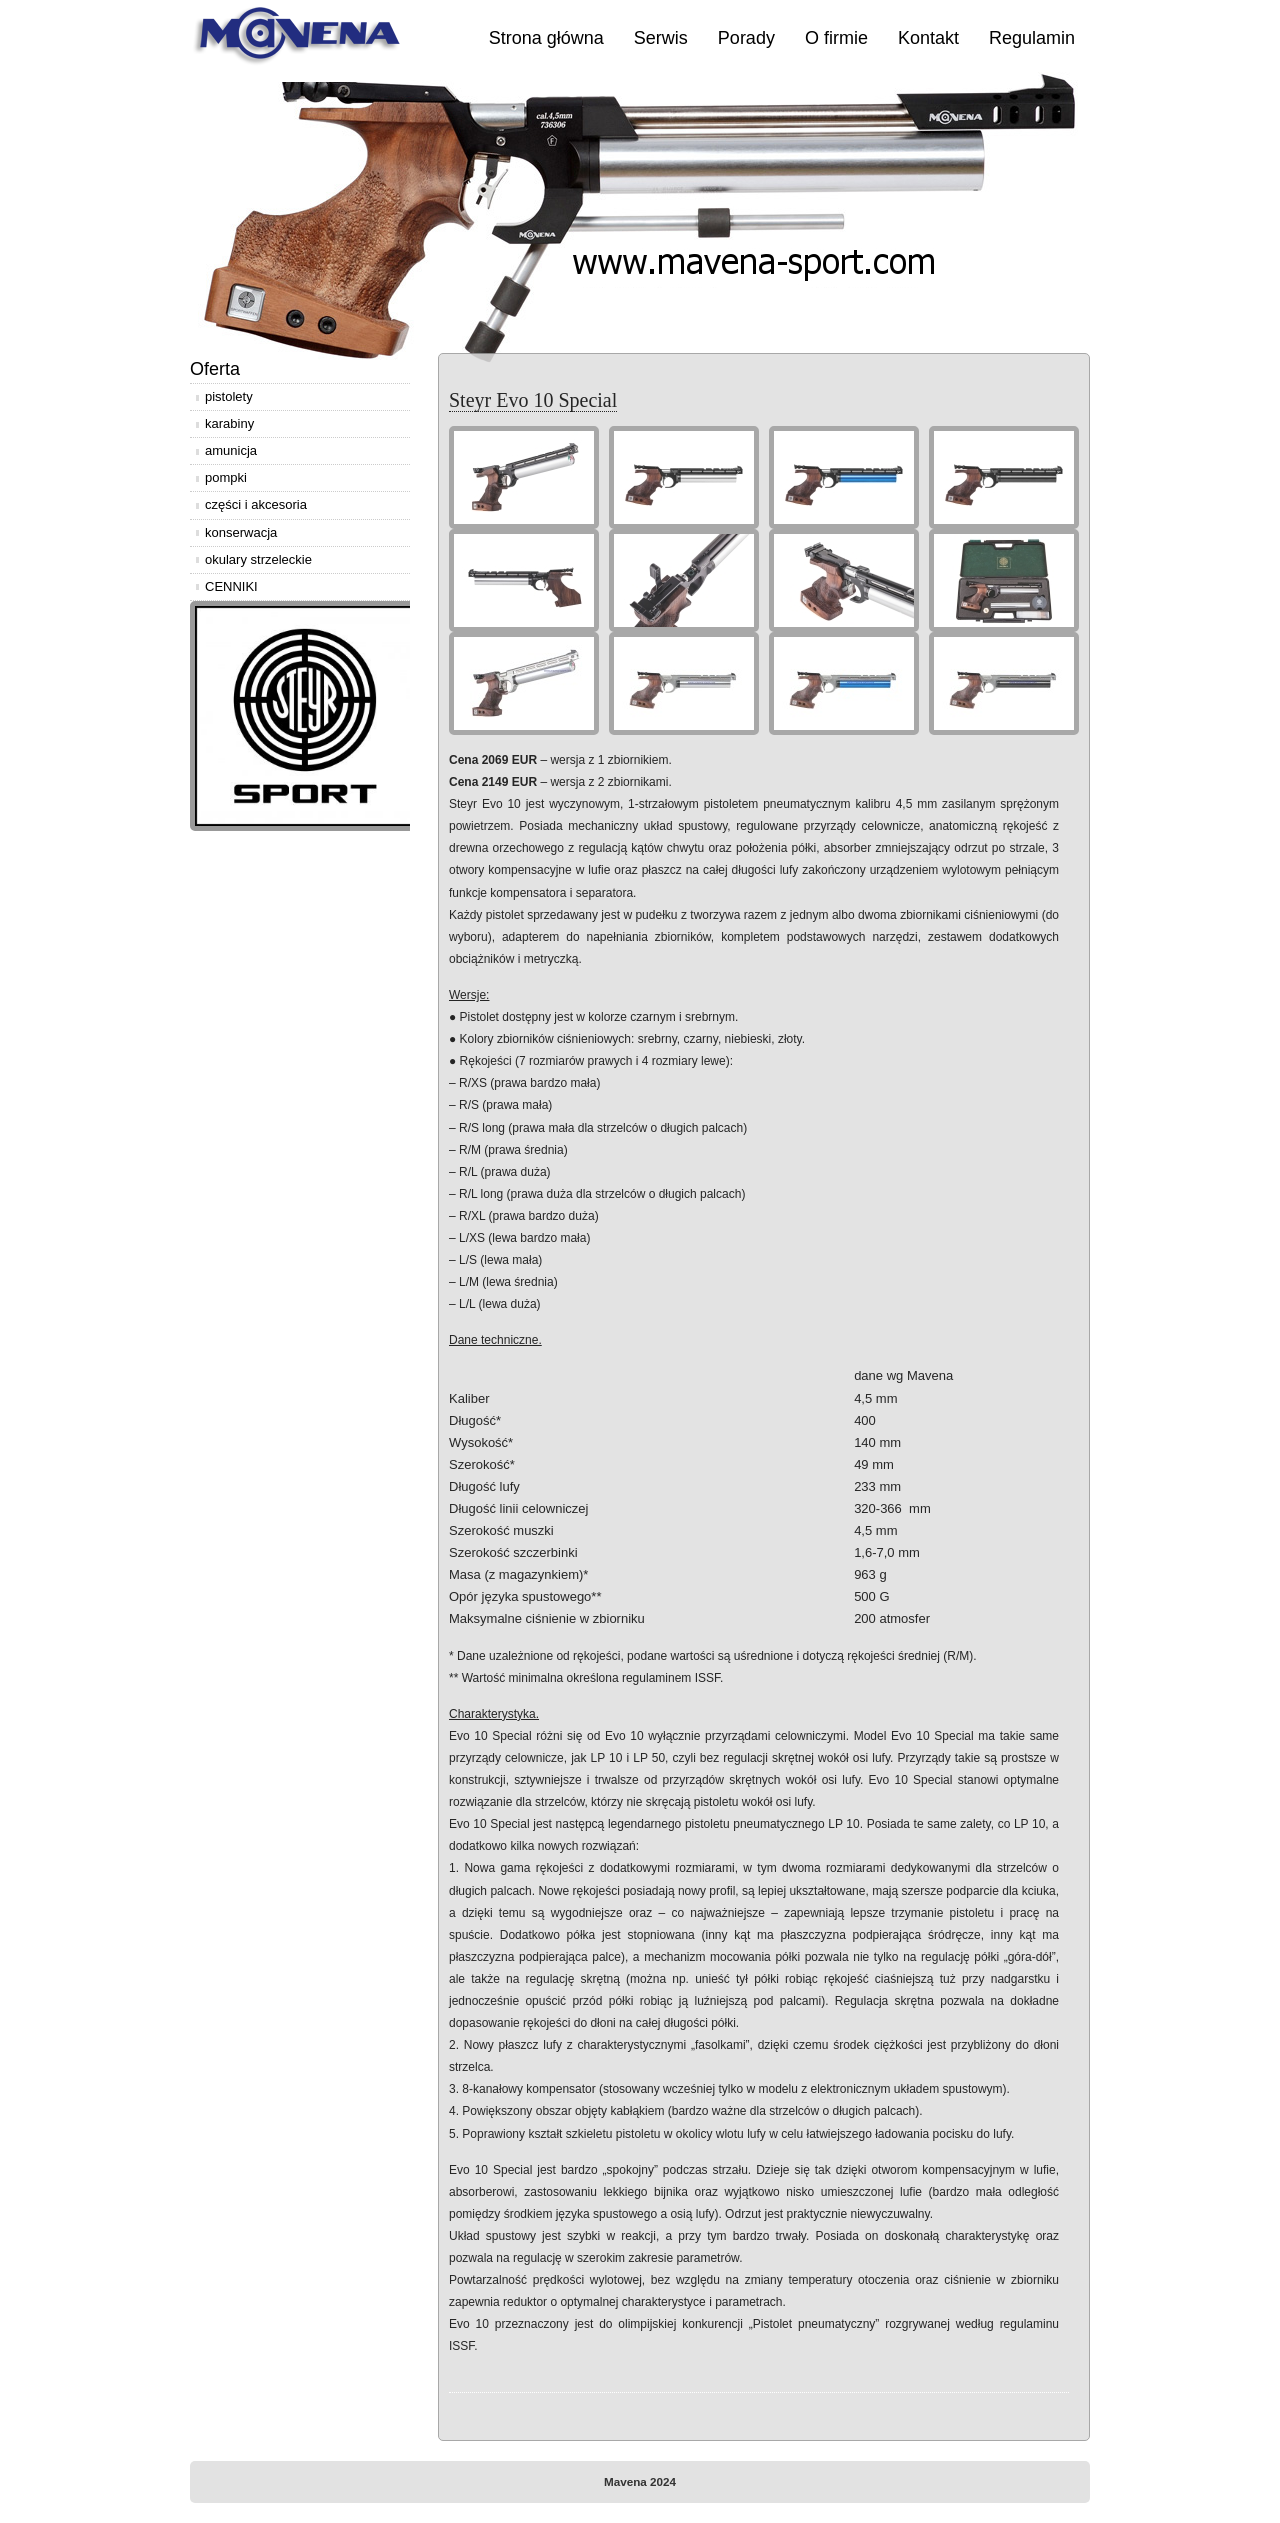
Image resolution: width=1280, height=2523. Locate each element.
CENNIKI (231, 586)
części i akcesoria (256, 504)
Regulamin (1032, 38)
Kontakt (928, 38)
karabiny (229, 423)
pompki (226, 477)
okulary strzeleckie (258, 559)
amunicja (231, 450)
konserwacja (241, 532)
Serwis (661, 38)
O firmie (836, 38)
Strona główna (546, 38)
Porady (746, 38)
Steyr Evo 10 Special (533, 400)
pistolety (229, 396)
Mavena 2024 (640, 2481)
